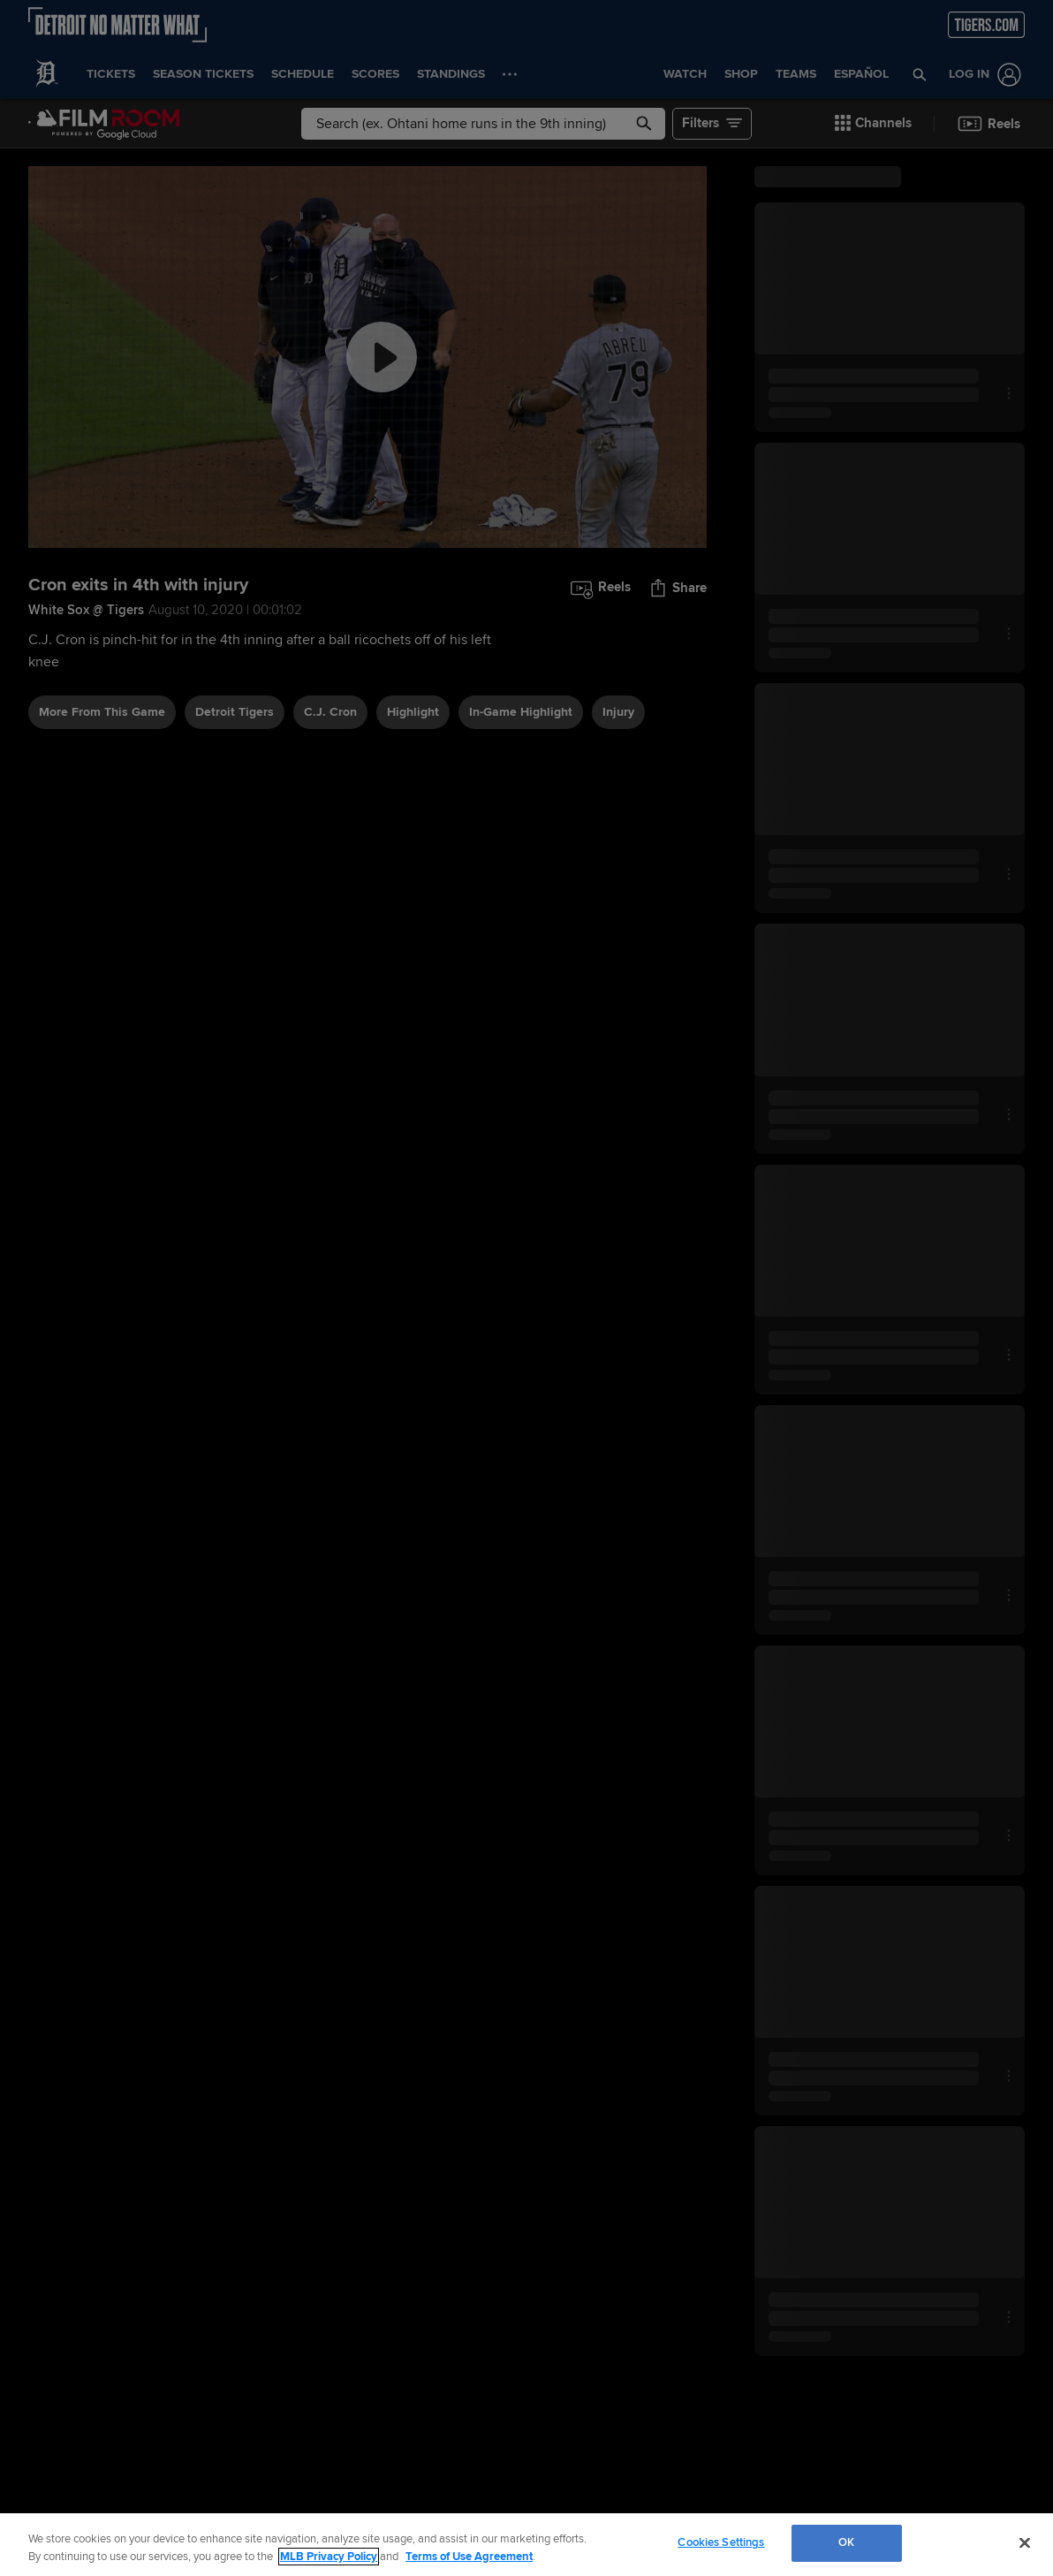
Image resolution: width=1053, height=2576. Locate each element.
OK (846, 2542)
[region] (526, 2544)
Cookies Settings (721, 2542)
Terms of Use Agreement (469, 2556)
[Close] (1024, 2542)
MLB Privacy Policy (328, 2556)
